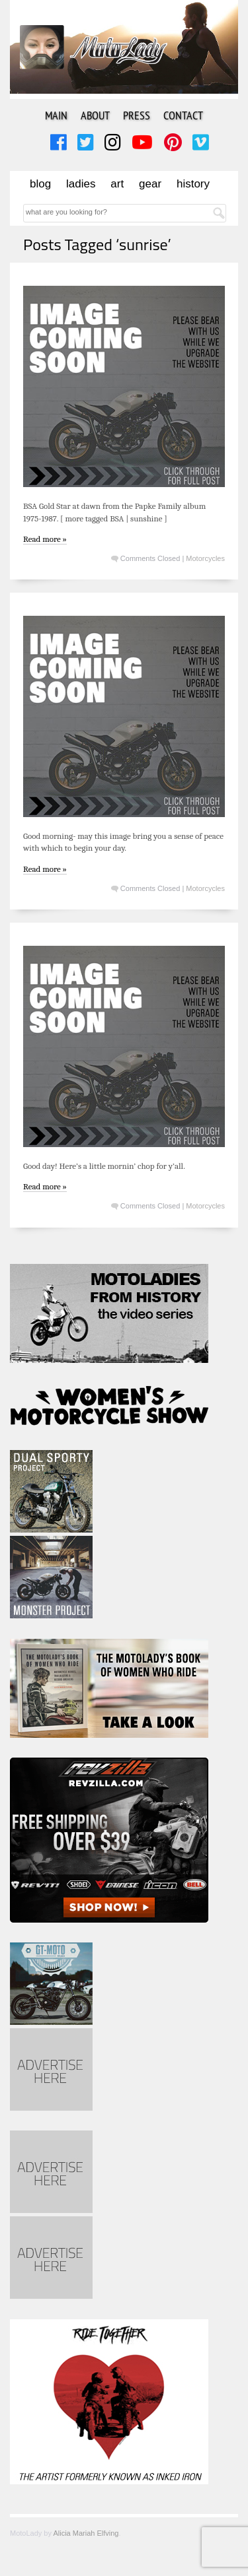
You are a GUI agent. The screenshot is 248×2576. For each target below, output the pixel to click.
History (193, 184)
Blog (40, 184)
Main (56, 115)
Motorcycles (205, 558)
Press (136, 115)
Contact (183, 115)
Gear (150, 184)
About (95, 115)
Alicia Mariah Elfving (85, 2533)
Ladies (80, 184)
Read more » (45, 539)
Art (117, 184)
